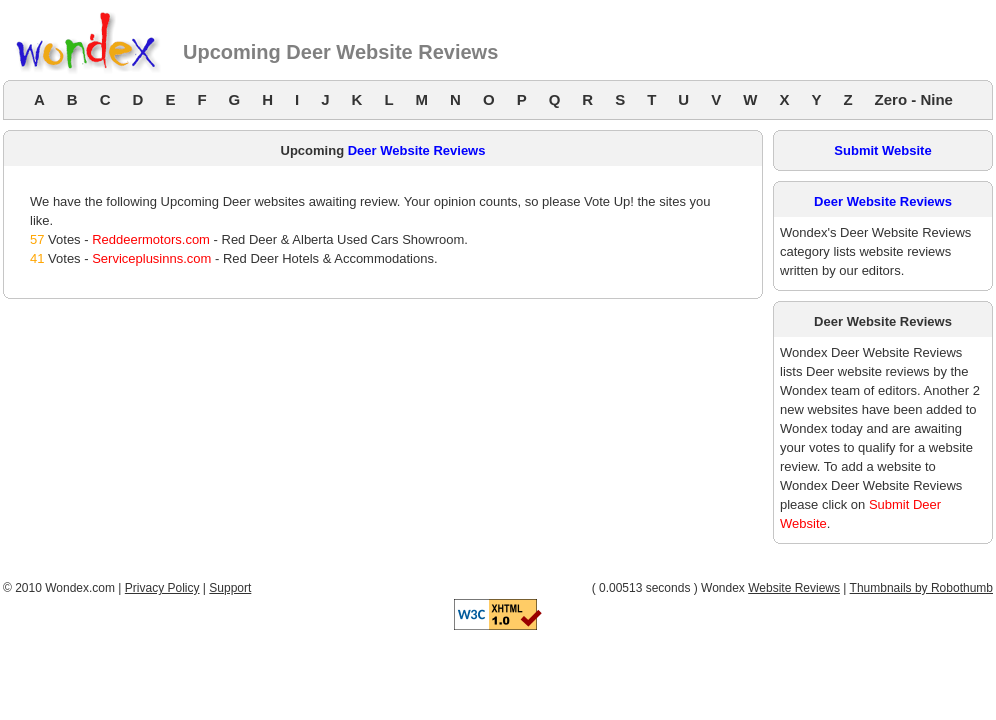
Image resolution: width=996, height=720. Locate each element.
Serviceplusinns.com (151, 258)
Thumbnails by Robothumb (921, 588)
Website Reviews (794, 588)
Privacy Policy (162, 588)
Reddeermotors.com (151, 239)
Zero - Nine (914, 99)
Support (230, 588)
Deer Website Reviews (417, 150)
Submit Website (882, 150)
